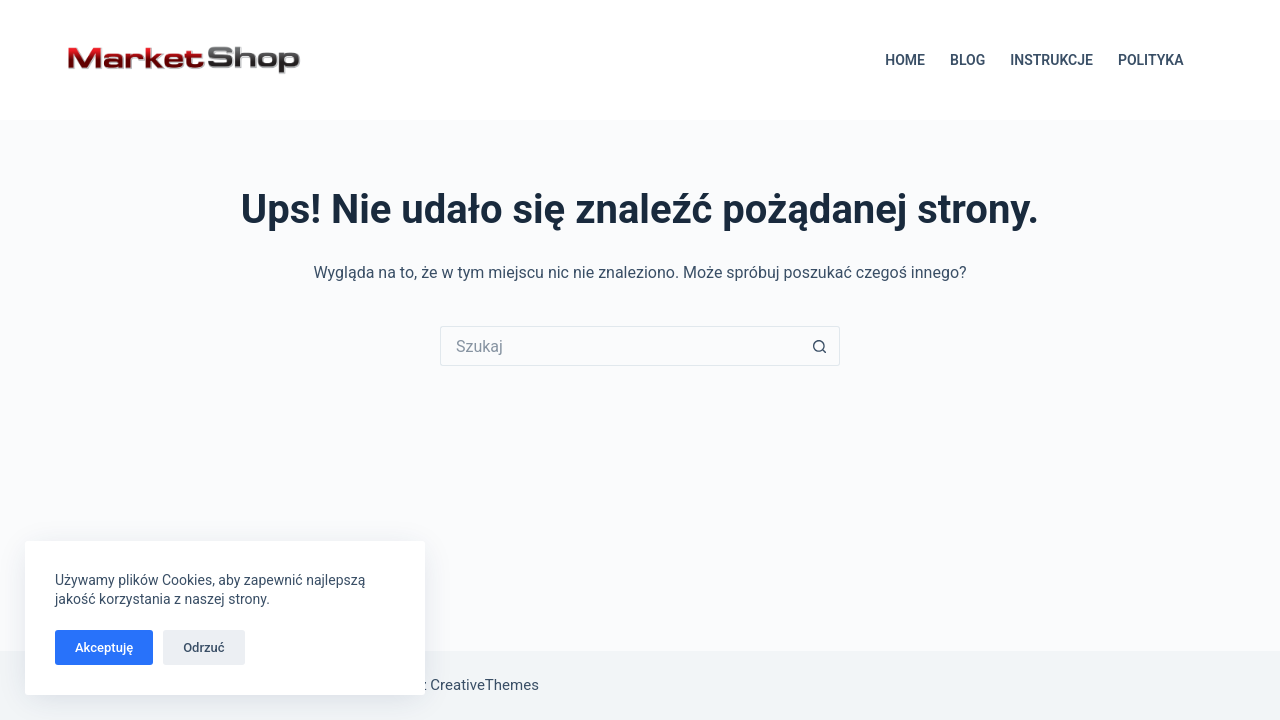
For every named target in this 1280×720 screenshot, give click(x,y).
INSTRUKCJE (1051, 60)
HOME (905, 60)
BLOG (967, 60)
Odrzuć (203, 647)
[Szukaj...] (620, 346)
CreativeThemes (484, 685)
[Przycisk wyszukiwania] (820, 346)
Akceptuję (104, 647)
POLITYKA (1151, 60)
